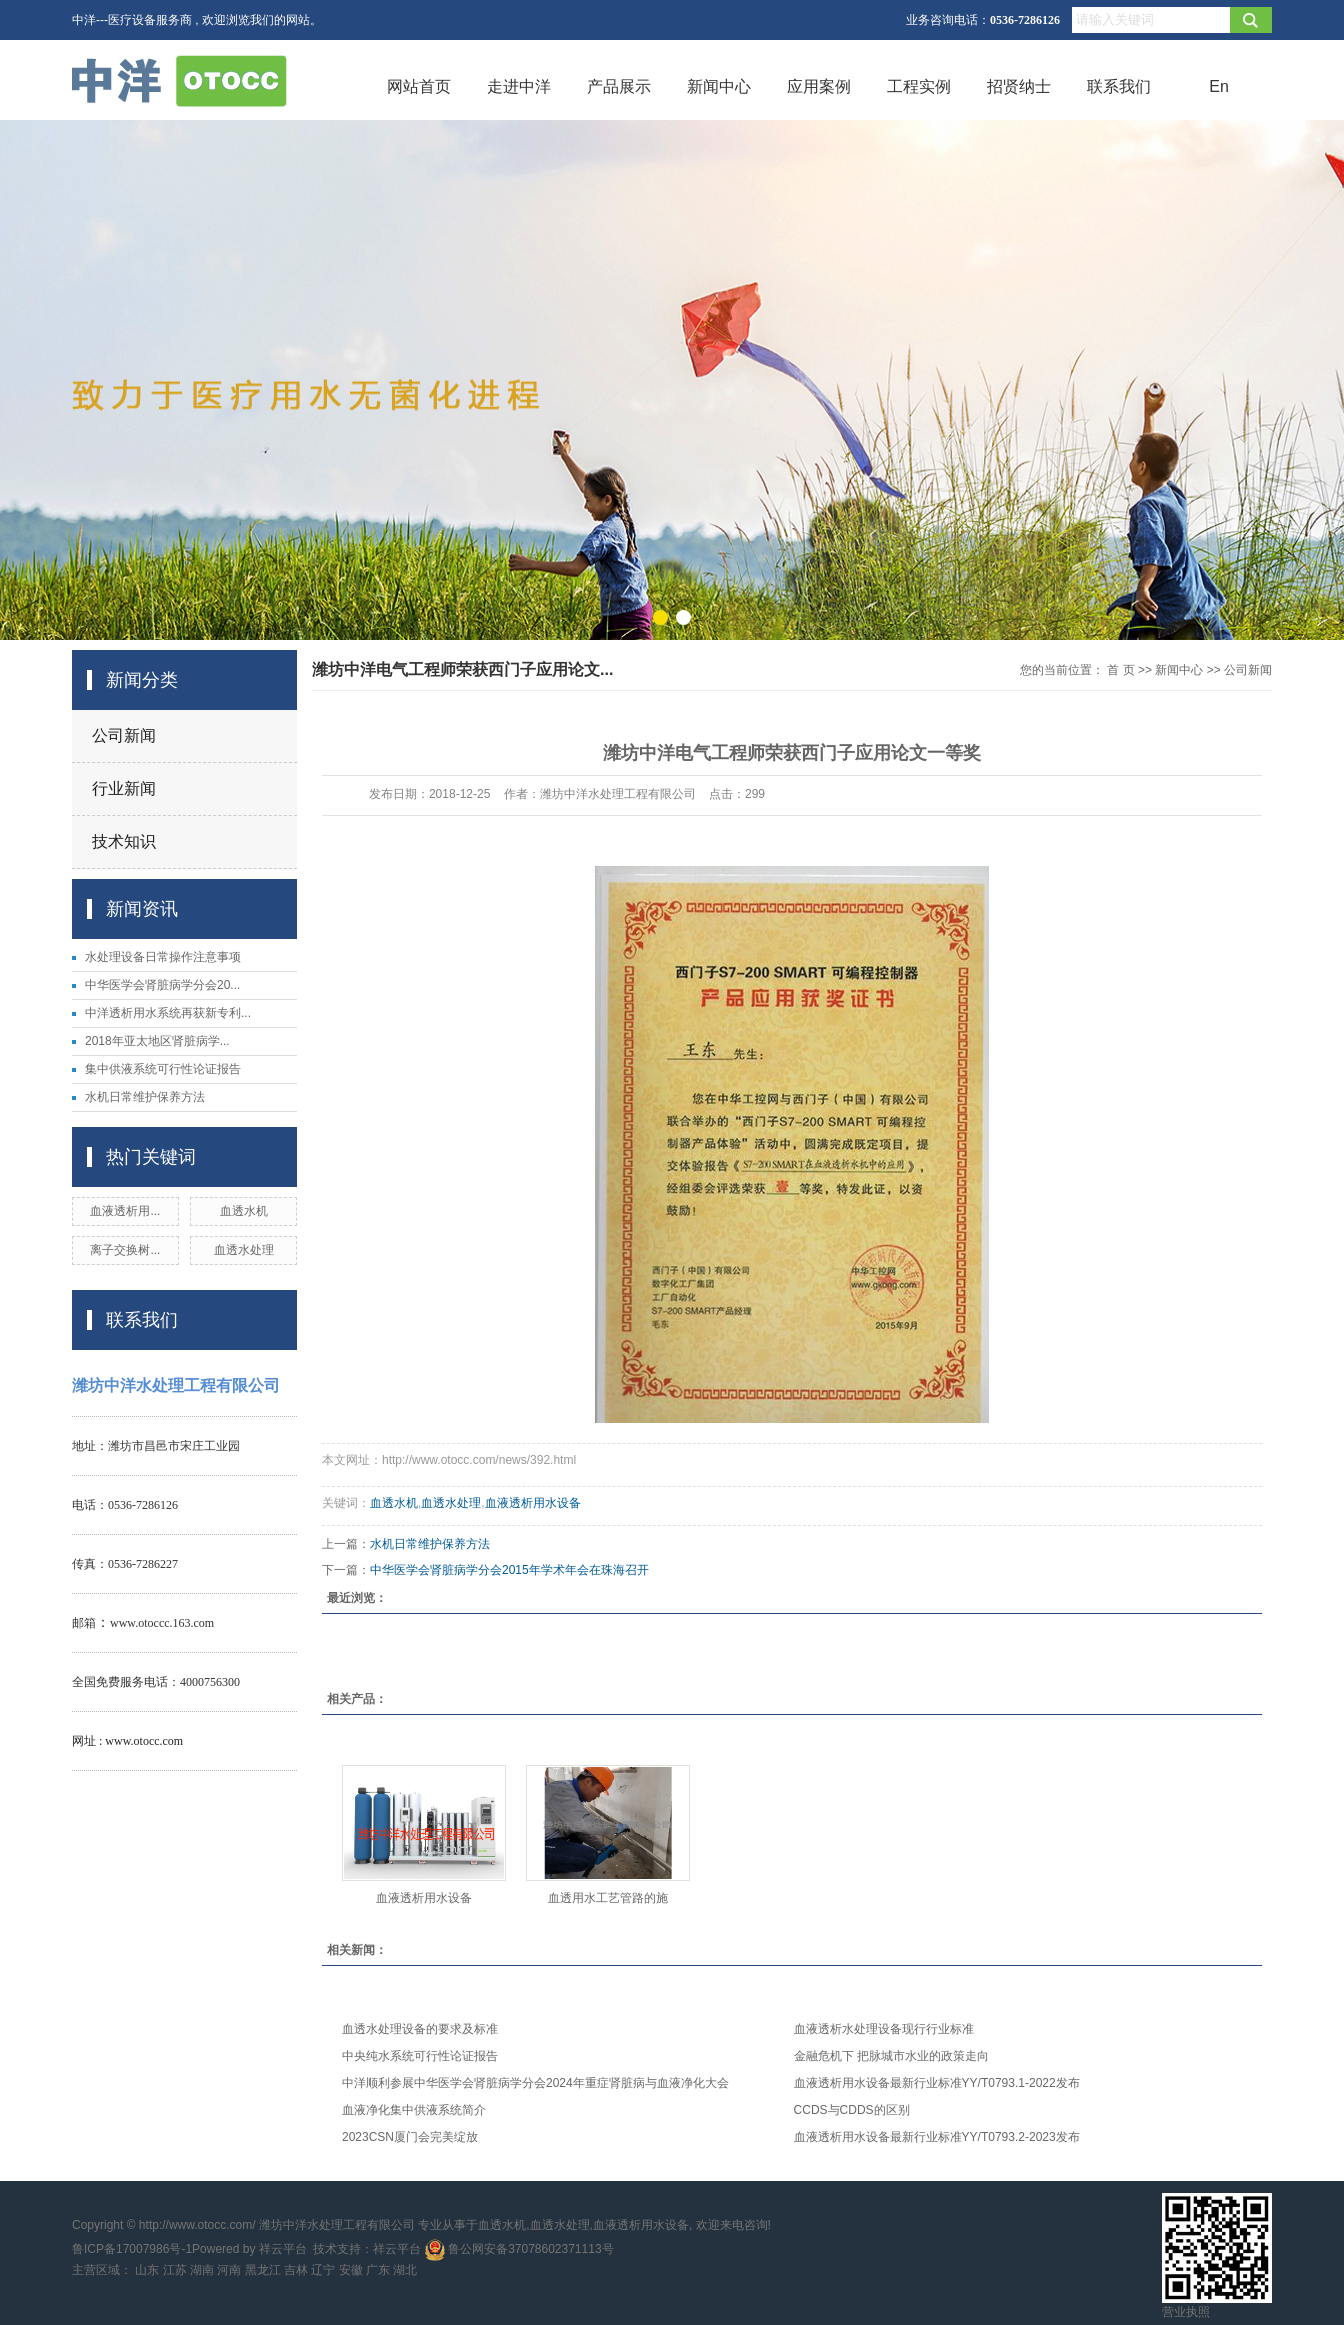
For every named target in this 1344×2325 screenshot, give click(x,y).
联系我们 (1119, 86)
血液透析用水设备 (533, 1503)
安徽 (351, 2270)
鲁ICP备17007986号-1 (132, 2249)
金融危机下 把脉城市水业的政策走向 (891, 2056)
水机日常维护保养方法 (145, 1097)
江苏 (175, 2270)
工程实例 (919, 86)
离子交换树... (125, 1250)
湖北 (405, 2270)
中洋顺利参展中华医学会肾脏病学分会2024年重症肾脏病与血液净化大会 (535, 2083)
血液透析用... (125, 1211)
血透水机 (244, 1211)
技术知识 (124, 841)
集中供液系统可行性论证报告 (163, 1069)
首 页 (1120, 670)
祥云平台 (283, 2249)
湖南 (202, 2270)
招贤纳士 (1019, 86)
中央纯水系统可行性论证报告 (420, 2056)
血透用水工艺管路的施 (608, 1898)
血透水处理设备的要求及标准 (420, 2029)
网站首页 (419, 86)
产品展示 (619, 86)
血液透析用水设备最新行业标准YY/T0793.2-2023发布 (937, 2137)
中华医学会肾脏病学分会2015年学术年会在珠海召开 (509, 1570)
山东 (147, 2270)
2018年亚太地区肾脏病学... (157, 1041)
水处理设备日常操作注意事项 (163, 957)
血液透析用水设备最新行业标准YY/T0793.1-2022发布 (937, 2083)
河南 (229, 2270)
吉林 (296, 2270)
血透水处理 (244, 1250)
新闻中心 (719, 86)
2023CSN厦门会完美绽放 (410, 2137)
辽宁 (323, 2270)
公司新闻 (124, 735)
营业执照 (1186, 2312)
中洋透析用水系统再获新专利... (168, 1013)
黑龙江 (263, 2270)
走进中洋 (519, 86)
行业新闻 (124, 788)
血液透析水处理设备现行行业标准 (884, 2029)
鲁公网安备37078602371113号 (519, 2249)
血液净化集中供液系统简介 (414, 2110)
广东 (378, 2270)
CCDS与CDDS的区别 (852, 2110)
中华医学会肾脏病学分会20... (162, 985)
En (1219, 86)
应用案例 (819, 86)
